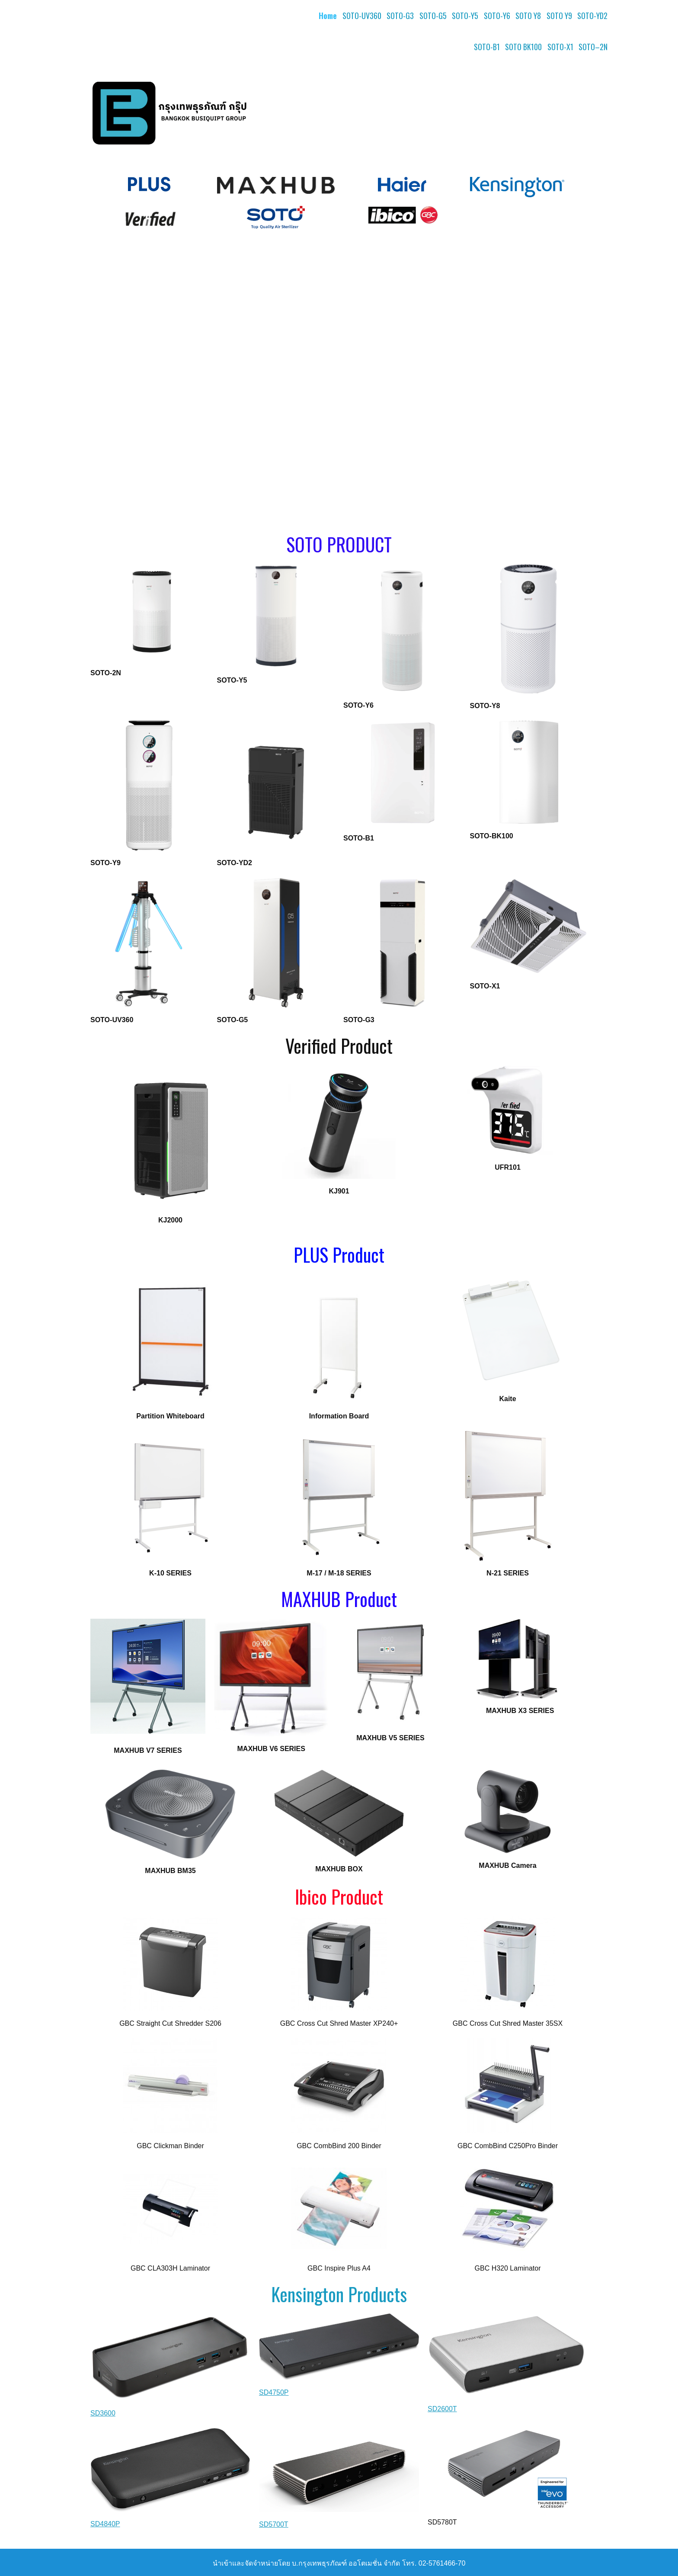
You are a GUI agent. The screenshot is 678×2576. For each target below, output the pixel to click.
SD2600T (442, 2408)
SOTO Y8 (528, 15)
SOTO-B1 (487, 46)
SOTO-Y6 (497, 15)
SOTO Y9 (559, 15)
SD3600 (102, 2413)
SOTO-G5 (433, 15)
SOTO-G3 (400, 15)
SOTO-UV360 (361, 15)
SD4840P (105, 2524)
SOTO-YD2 (592, 15)
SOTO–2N (593, 46)
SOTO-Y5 (465, 15)
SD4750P (274, 2392)
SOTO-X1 (560, 46)
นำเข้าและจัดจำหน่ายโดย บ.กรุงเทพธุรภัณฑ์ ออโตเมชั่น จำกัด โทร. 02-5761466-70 (339, 2563)
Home (328, 15)
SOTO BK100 (523, 46)
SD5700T (273, 2524)
